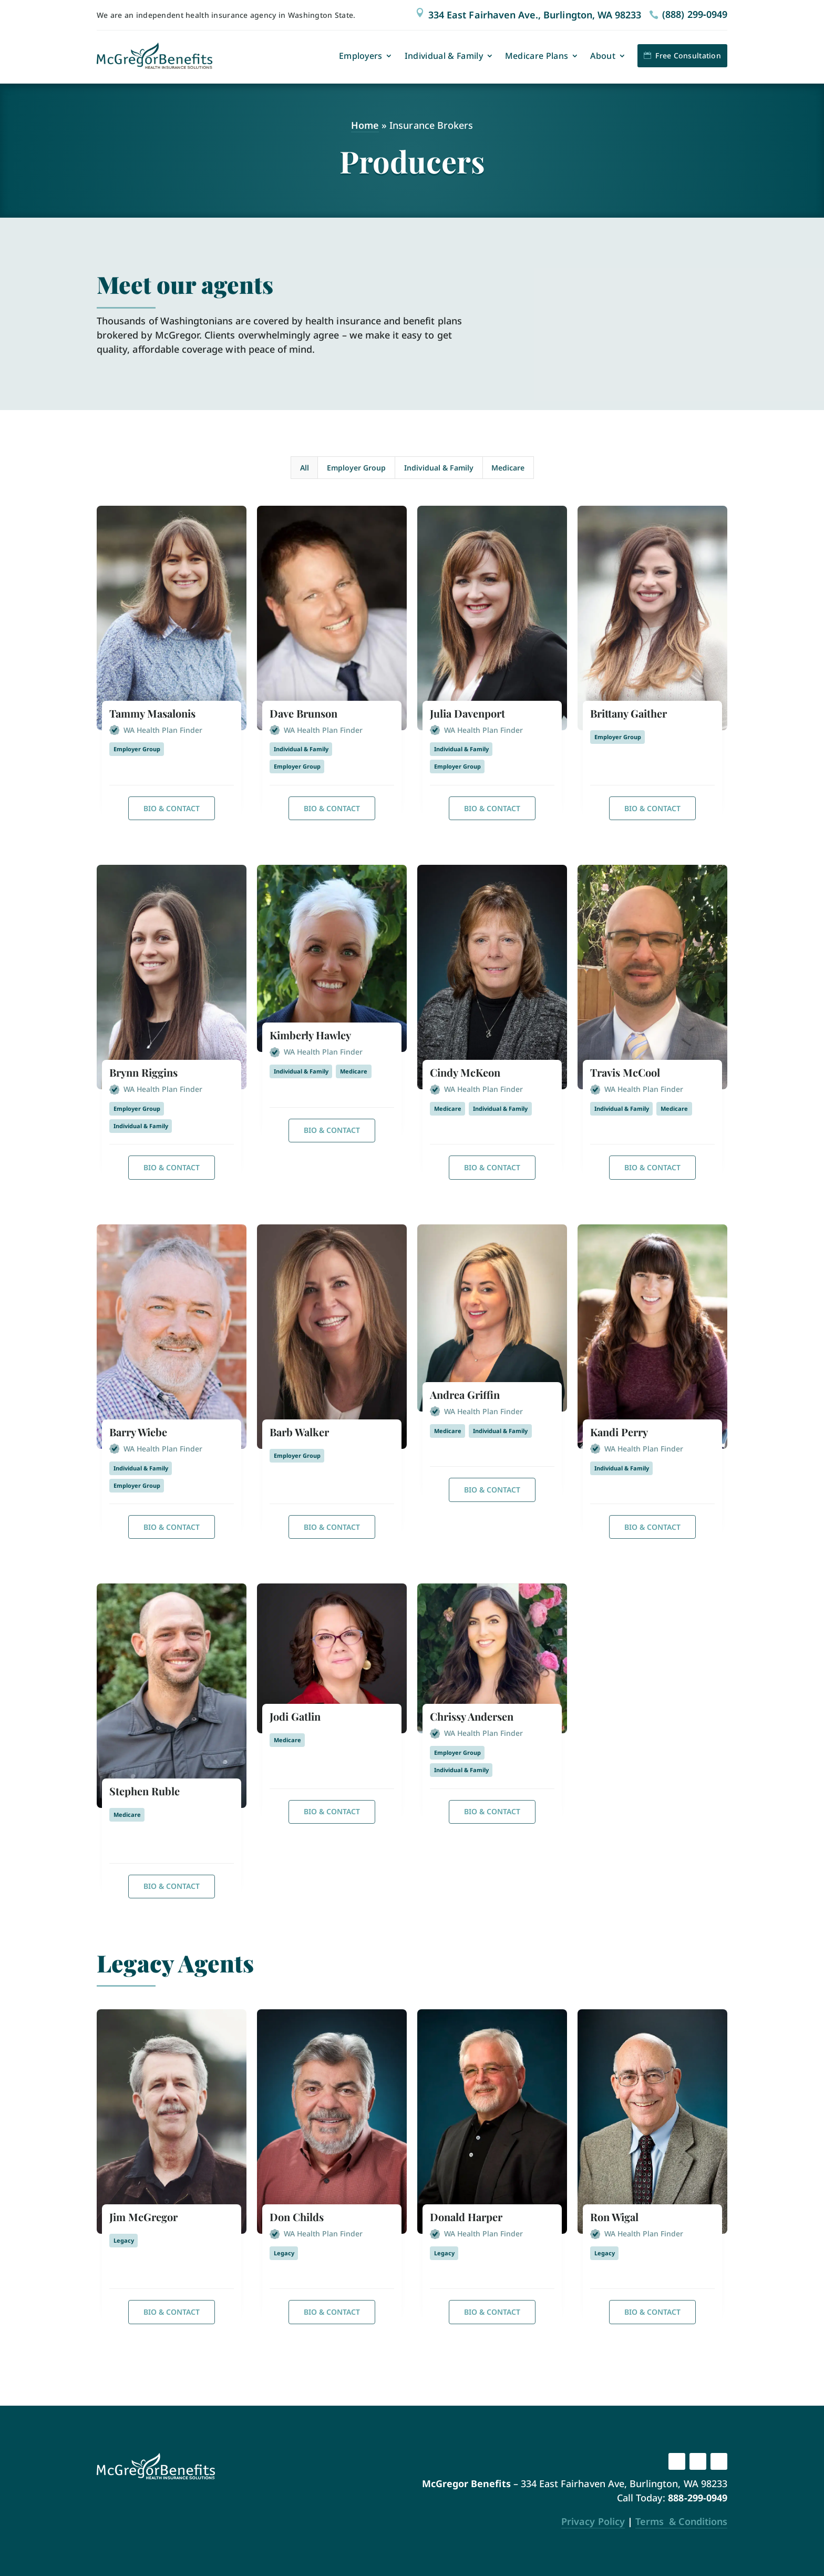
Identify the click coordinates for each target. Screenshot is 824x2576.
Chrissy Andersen (471, 1716)
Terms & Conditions (681, 2521)
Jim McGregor (143, 2217)
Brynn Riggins (143, 1072)
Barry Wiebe (138, 1432)
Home (365, 125)
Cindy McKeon (465, 1072)
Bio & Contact (171, 808)
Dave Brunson (303, 713)
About (602, 56)
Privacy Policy (593, 2521)
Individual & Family (444, 56)
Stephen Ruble (144, 1791)
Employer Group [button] (356, 468)
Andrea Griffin (465, 1394)
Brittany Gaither (628, 713)
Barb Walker (299, 1432)
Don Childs (297, 2217)
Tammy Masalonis (152, 713)
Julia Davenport (467, 713)
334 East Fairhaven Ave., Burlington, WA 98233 (534, 14)
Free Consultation (688, 55)
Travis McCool (625, 1072)
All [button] (304, 468)
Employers (361, 56)
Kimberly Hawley (310, 1035)
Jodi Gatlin (295, 1716)
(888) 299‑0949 (694, 14)
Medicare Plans (536, 56)
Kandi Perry (619, 1432)
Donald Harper (466, 2217)
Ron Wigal (614, 2217)
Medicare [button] (507, 468)
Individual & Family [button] (438, 468)
